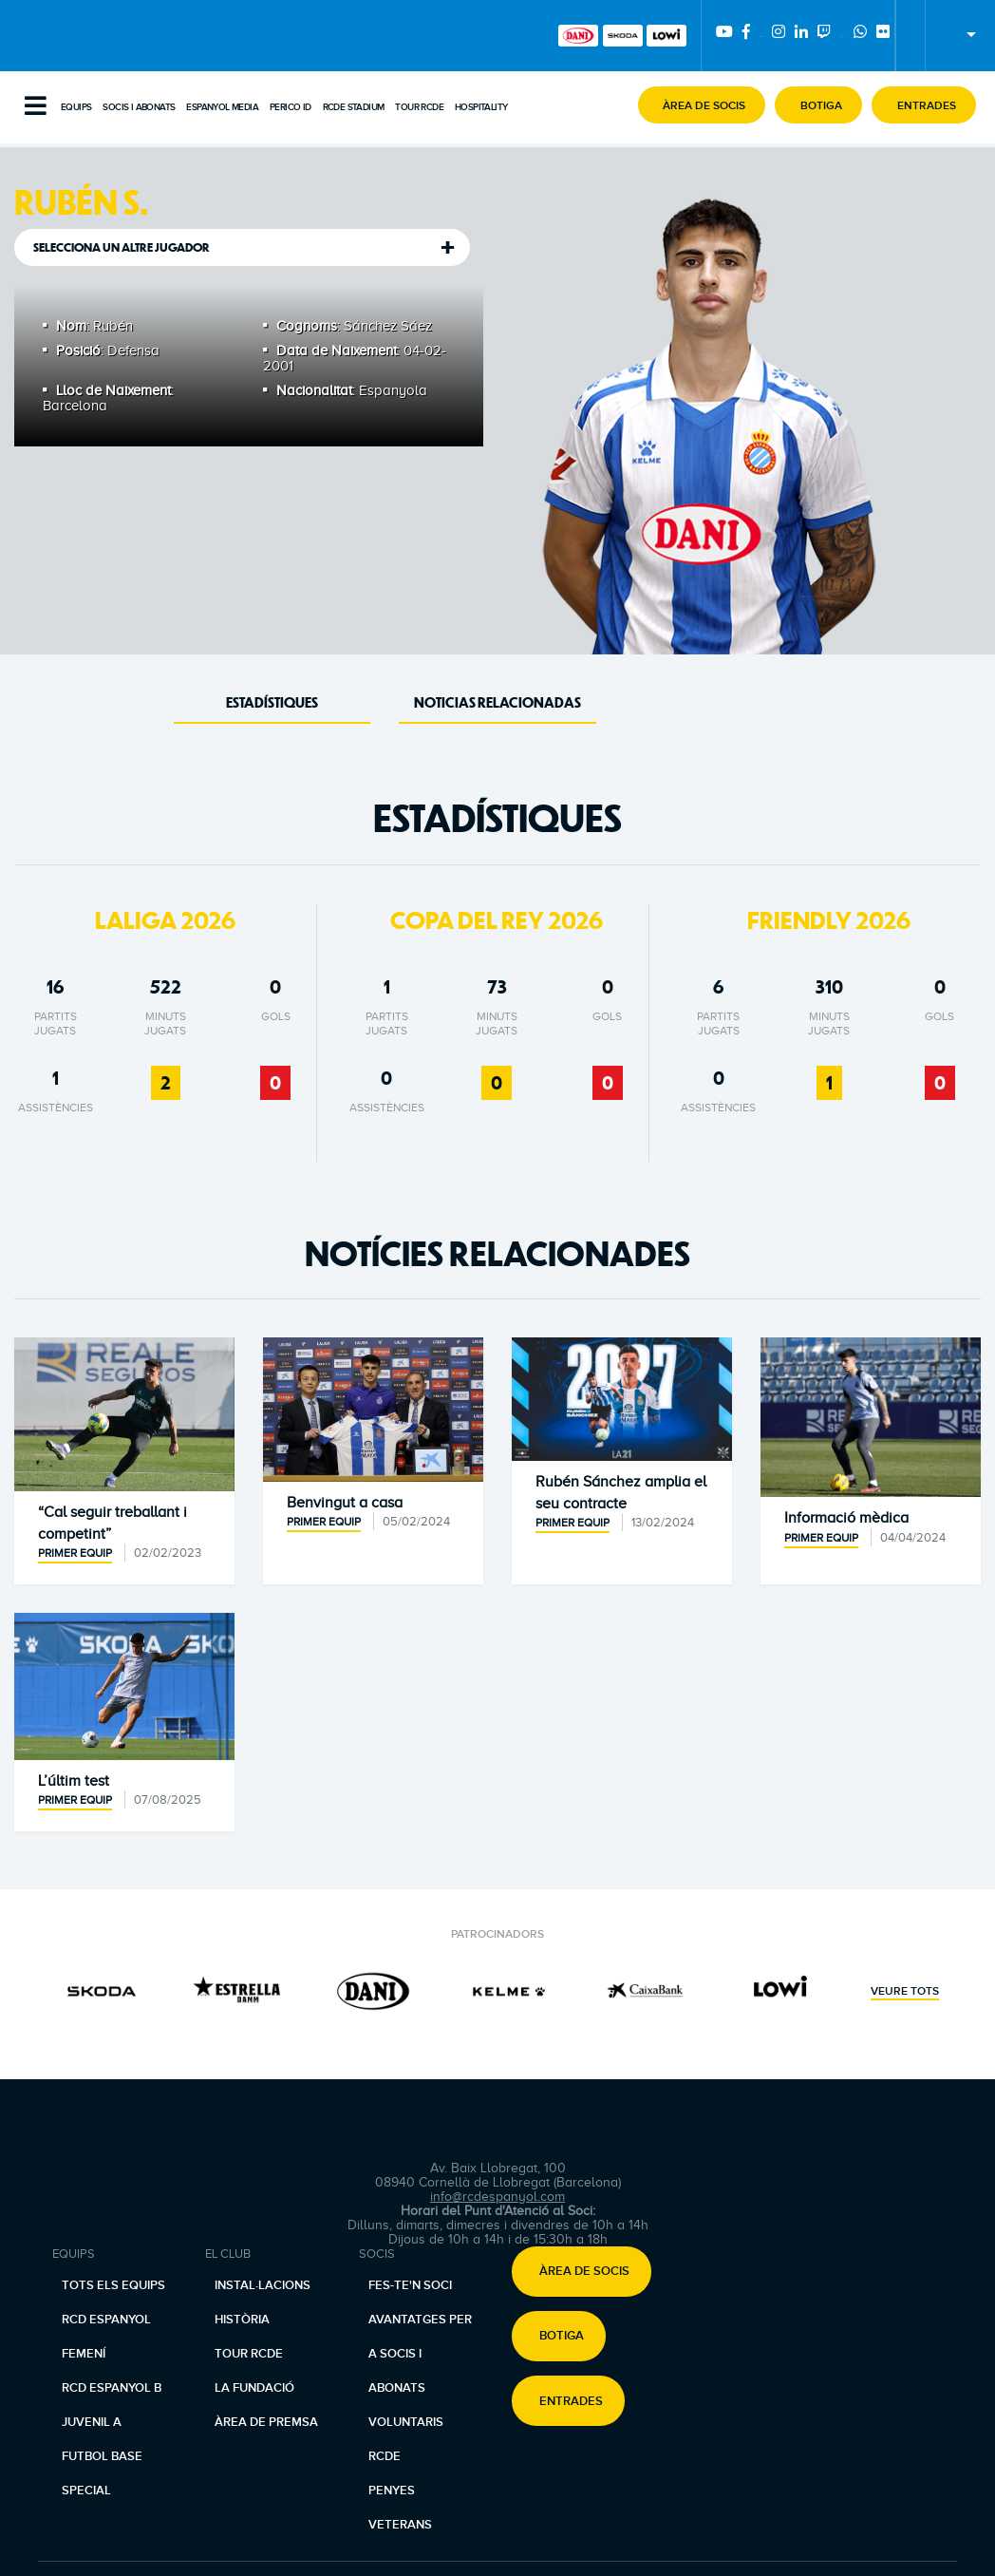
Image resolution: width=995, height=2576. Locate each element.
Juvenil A (92, 2422)
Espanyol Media (222, 107)
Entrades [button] (571, 2401)
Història (242, 2319)
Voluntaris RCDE (405, 2439)
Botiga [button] (561, 2336)
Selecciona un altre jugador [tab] (121, 247)
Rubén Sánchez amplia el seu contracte (620, 1492)
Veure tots (905, 1991)
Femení (83, 2353)
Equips (76, 107)
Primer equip (75, 1553)
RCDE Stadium (354, 107)
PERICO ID (290, 107)
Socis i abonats (139, 107)
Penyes (391, 2490)
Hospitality (481, 107)
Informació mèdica (846, 1517)
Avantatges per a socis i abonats (420, 2354)
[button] (702, 104)
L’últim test (73, 1781)
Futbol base (102, 2456)
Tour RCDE (419, 107)
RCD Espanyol (106, 2319)
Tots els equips (113, 2285)
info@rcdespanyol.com (497, 2196)
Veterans (400, 2524)
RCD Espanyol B (111, 2388)
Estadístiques (272, 702)
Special (86, 2490)
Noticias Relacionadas (497, 702)
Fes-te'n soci (410, 2285)
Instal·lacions (262, 2285)
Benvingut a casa (345, 1502)
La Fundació (254, 2388)
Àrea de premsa (266, 2422)
